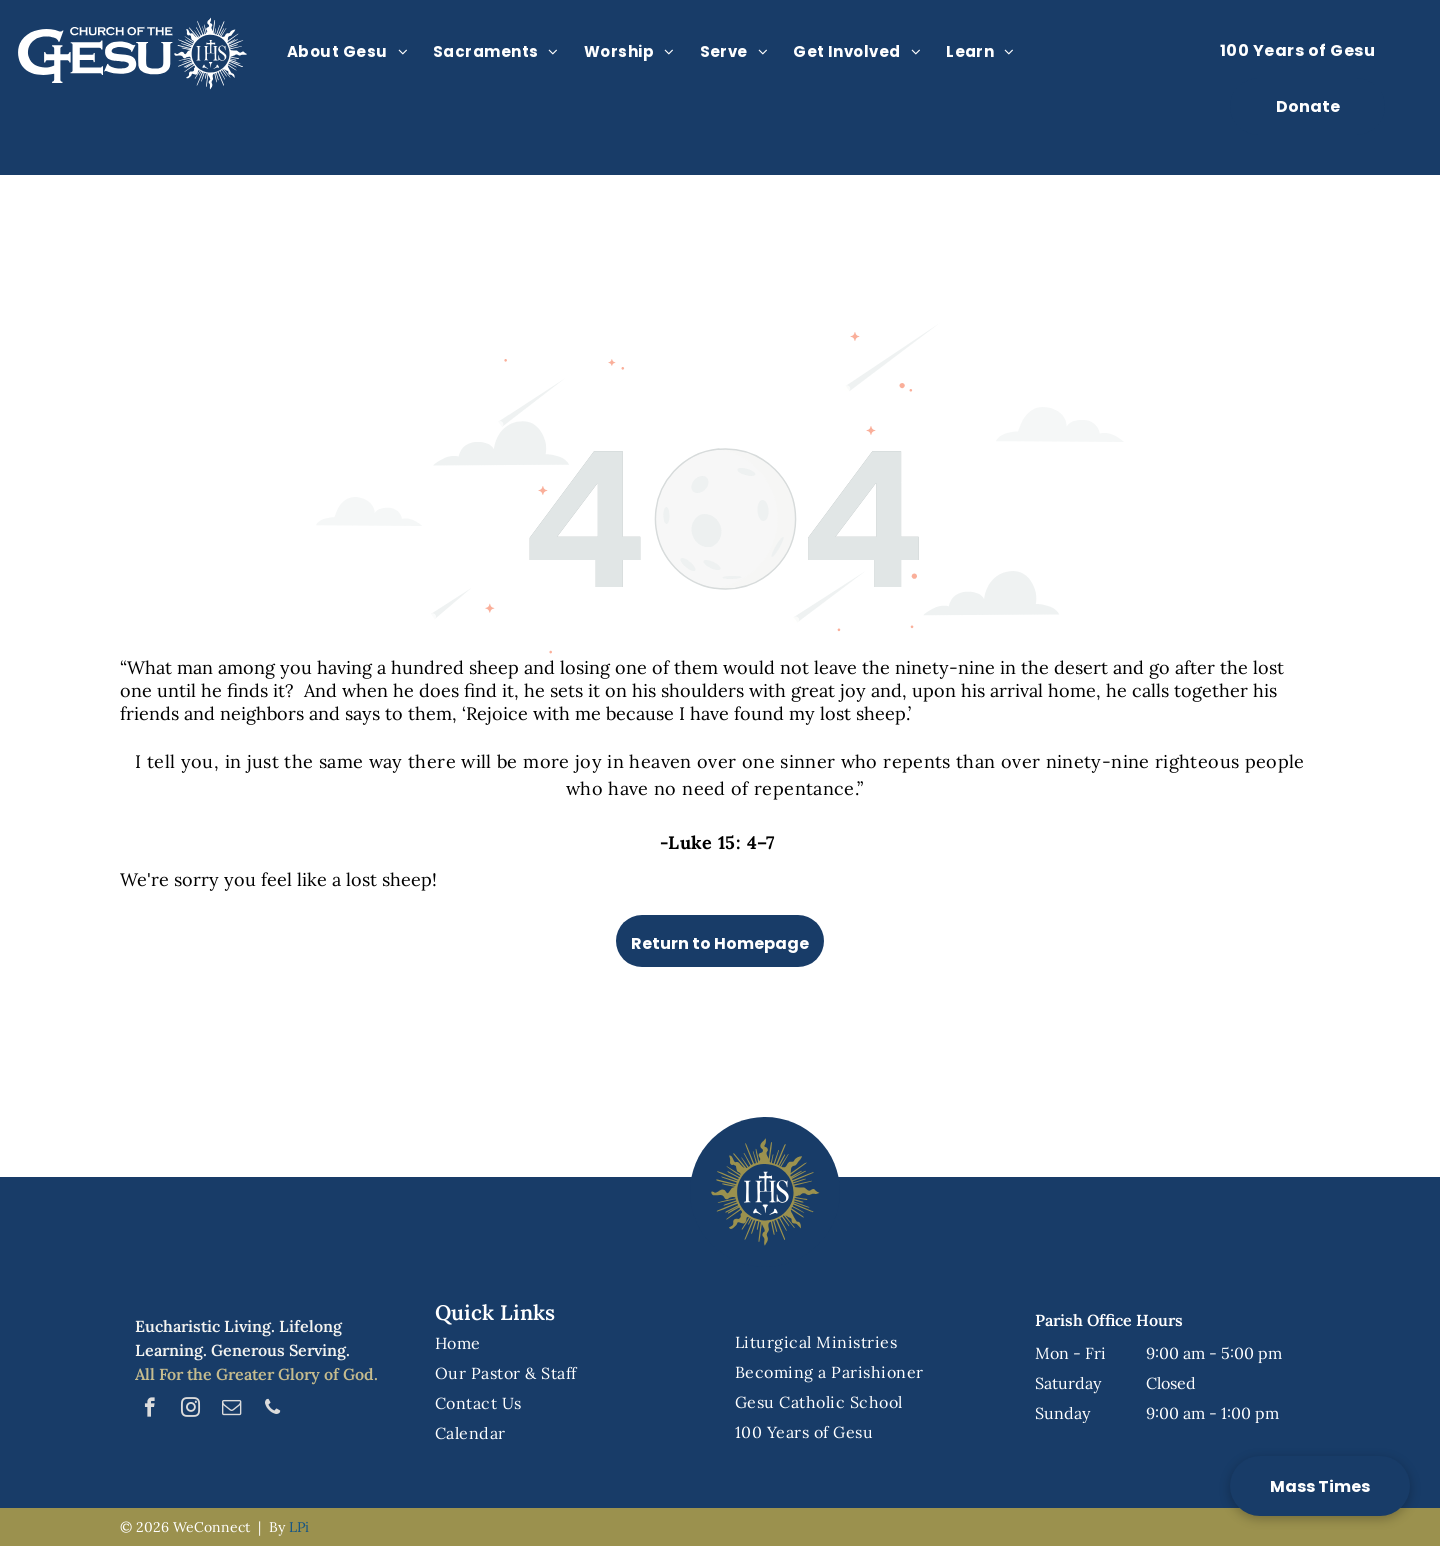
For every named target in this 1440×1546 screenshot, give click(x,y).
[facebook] (149, 1410)
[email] (231, 1410)
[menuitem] (355, 51)
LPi (299, 1527)
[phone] (272, 1410)
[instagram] (190, 1410)
